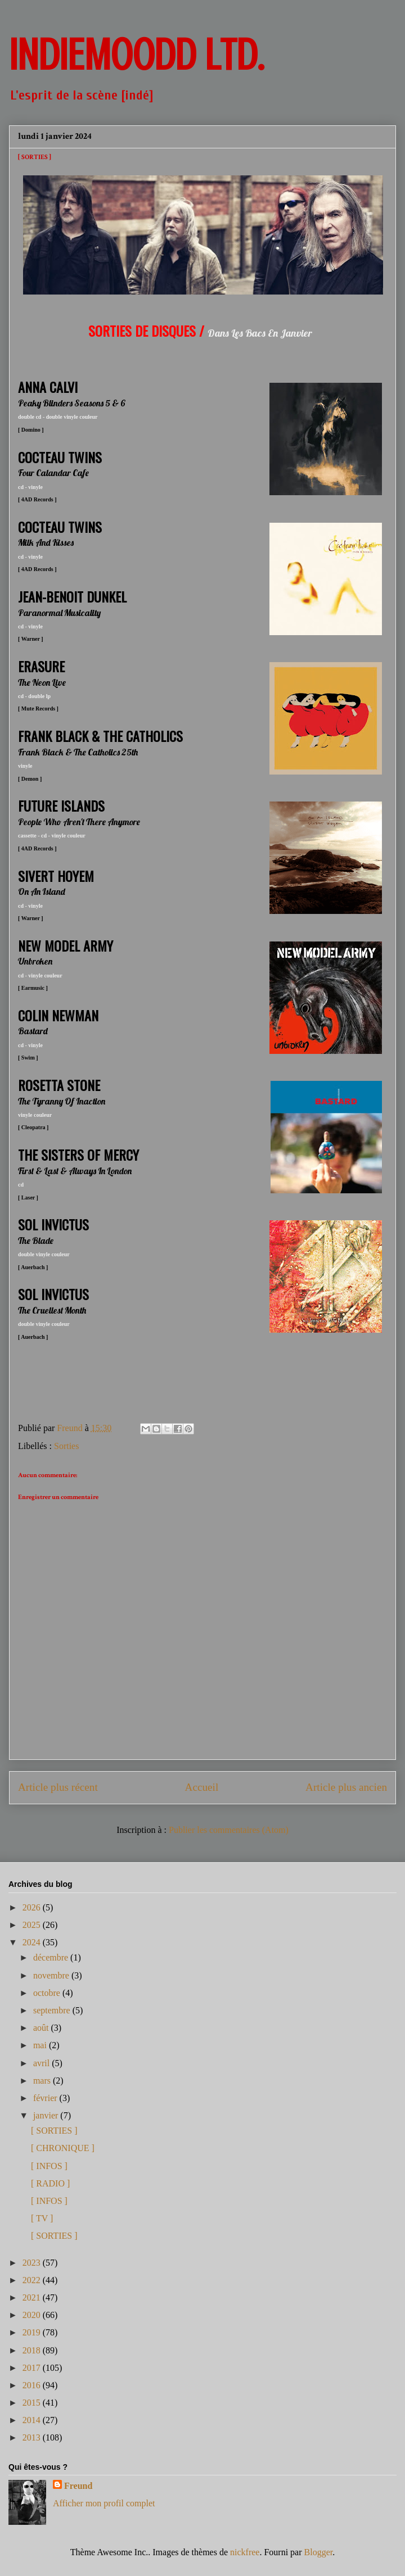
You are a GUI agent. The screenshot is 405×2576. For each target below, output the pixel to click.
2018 (32, 2350)
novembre (52, 1975)
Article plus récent (58, 1787)
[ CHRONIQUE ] (62, 2148)
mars (43, 2080)
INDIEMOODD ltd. (136, 55)
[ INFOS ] (49, 2166)
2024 (32, 1942)
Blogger (318, 2552)
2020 (32, 2315)
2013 (32, 2437)
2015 (32, 2402)
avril (42, 2063)
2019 (32, 2332)
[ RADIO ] (50, 2183)
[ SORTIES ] (54, 2130)
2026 (32, 1907)
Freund (78, 2486)
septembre (53, 2010)
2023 (32, 2262)
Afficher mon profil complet (104, 2503)
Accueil (202, 1787)
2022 (32, 2280)
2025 (32, 1925)
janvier (46, 2115)
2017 (32, 2368)
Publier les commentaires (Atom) (229, 1830)
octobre (47, 1993)
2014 (32, 2420)
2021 (32, 2297)
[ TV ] (42, 2218)
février (46, 2098)
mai (41, 2045)
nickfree (244, 2552)
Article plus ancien (346, 1787)
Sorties (66, 1446)
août (42, 2027)
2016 (32, 2385)
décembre (51, 1957)
